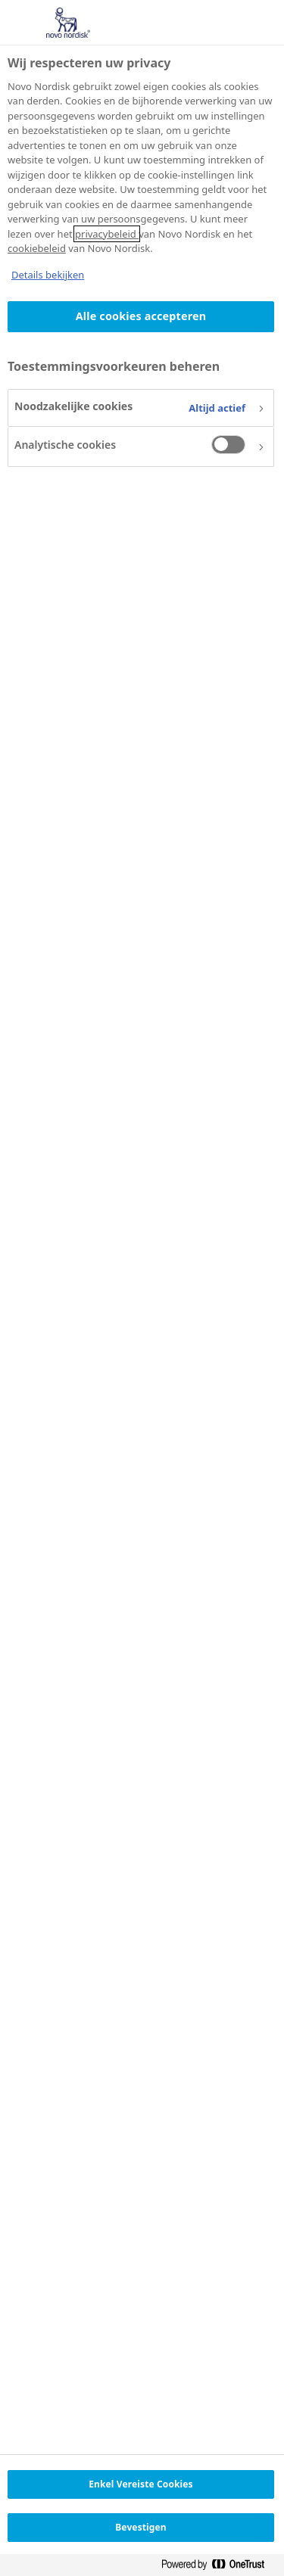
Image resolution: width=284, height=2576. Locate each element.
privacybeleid (107, 234)
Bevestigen (141, 2527)
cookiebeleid (37, 248)
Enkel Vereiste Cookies (141, 2484)
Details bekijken (47, 275)
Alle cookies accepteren (141, 316)
